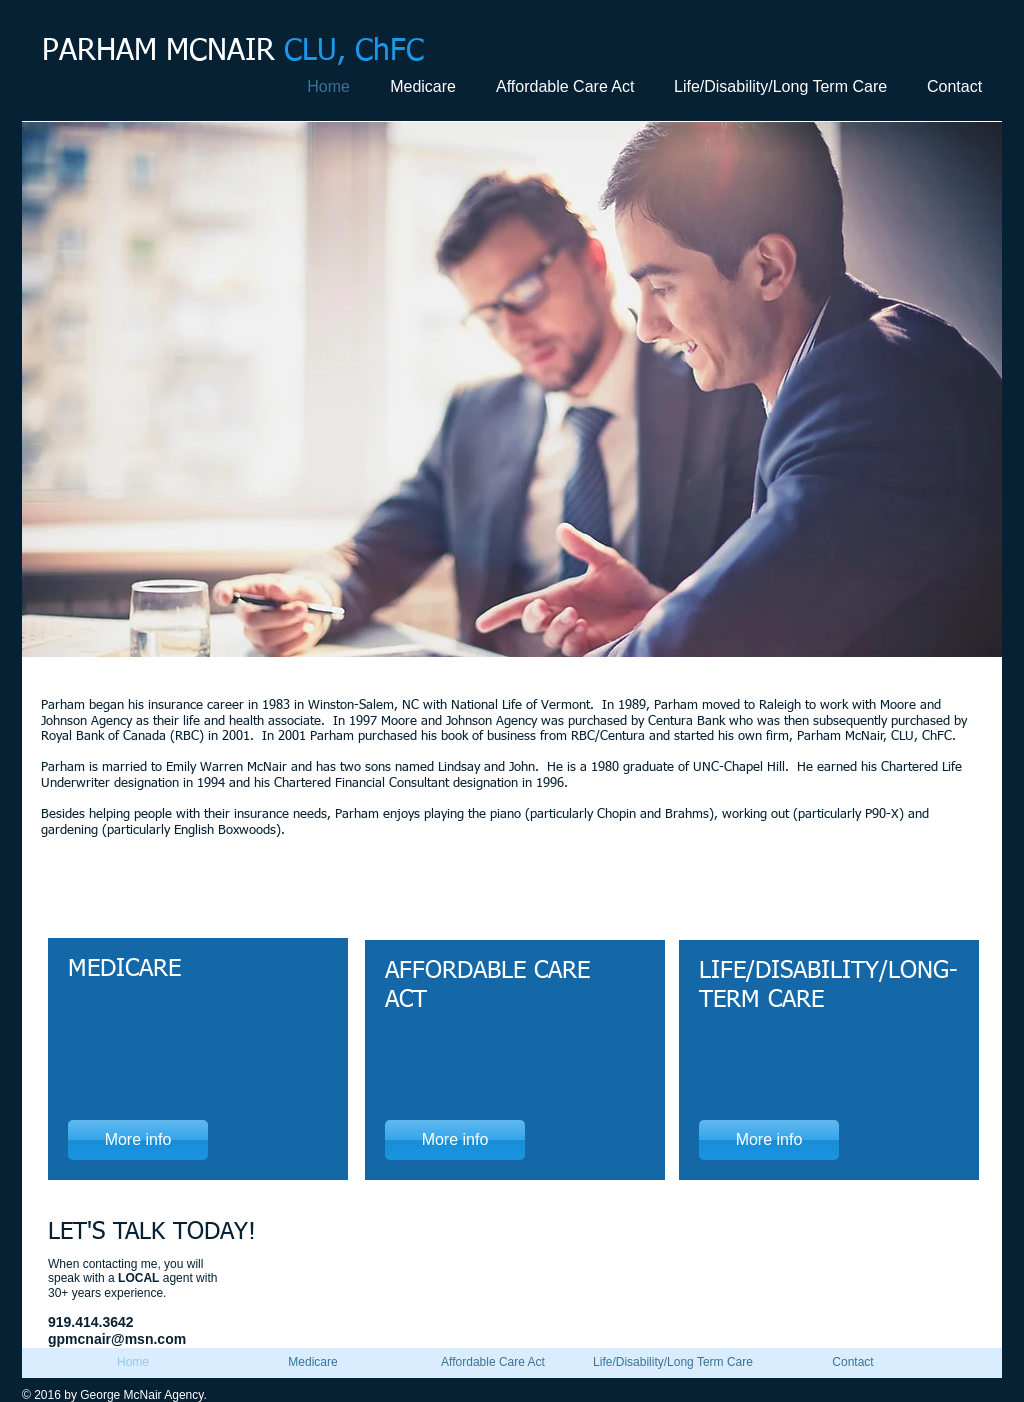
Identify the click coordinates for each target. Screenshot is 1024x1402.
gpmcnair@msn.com (117, 1339)
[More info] (138, 1140)
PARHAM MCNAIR (233, 52)
